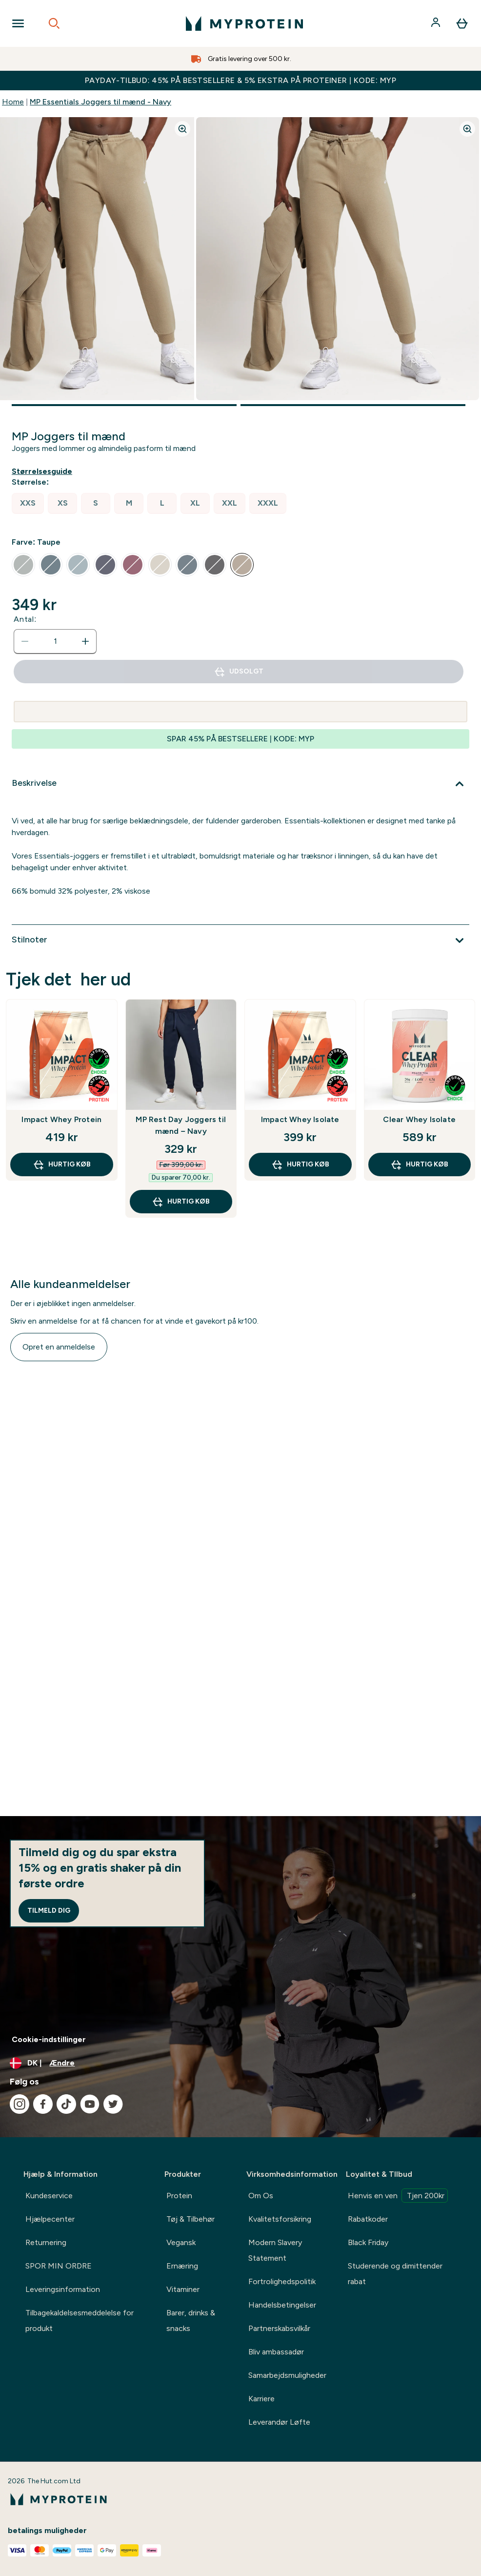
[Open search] (54, 23)
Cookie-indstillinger (49, 2039)
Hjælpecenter (50, 2219)
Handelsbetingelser (282, 2305)
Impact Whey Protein (61, 1119)
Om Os (260, 2195)
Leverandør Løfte (279, 2422)
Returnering (45, 2242)
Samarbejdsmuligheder (287, 2375)
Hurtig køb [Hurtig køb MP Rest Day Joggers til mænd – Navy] (181, 1201)
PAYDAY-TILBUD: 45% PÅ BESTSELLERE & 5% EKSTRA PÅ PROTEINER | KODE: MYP (240, 80)
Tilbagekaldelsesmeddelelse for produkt (79, 2320)
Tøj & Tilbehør (190, 2219)
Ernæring (182, 2265)
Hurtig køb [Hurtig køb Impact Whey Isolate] (300, 1164)
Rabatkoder (368, 2219)
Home (13, 101)
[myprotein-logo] (244, 23)
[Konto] (436, 23)
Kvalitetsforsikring (279, 2219)
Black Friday (368, 2242)
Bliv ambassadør (276, 2351)
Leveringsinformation (62, 2289)
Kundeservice (49, 2195)
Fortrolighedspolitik (282, 2281)
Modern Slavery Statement (275, 2250)
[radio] (28, 503)
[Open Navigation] (18, 23)
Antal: (25, 619)
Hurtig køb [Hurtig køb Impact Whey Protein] (62, 1164)
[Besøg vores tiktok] (66, 2104)
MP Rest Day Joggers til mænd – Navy (181, 1125)
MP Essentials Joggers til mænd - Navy (100, 101)
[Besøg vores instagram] (19, 2104)
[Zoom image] (182, 129)
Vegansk (181, 2242)
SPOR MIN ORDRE (58, 2265)
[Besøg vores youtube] (90, 2104)
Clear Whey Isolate (419, 1119)
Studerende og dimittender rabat (395, 2273)
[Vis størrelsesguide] (44, 471)
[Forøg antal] (85, 641)
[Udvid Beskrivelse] (240, 783)
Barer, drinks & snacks (190, 2320)
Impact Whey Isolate (300, 1119)
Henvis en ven (398, 2195)
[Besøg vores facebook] (43, 2104)
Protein (179, 2195)
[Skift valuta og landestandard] (240, 2063)
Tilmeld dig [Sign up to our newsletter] (48, 1910)
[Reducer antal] (25, 641)
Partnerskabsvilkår (279, 2328)
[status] (55, 641)
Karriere (261, 2398)
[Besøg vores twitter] (113, 2104)
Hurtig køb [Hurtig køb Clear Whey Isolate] (419, 1164)
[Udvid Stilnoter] (240, 940)
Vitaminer (183, 2289)
